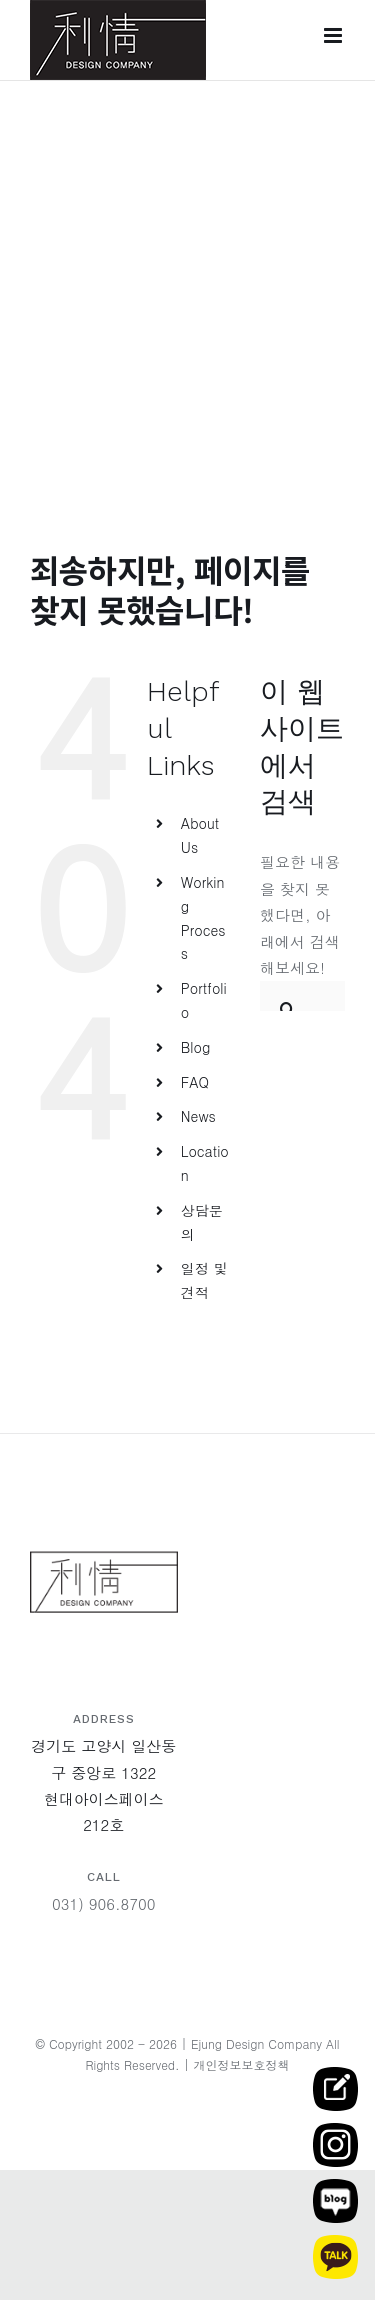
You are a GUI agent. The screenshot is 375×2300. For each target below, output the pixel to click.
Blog (196, 1047)
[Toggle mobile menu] (334, 35)
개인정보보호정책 (242, 2064)
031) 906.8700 (104, 1903)
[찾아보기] (288, 996)
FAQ (195, 1082)
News (198, 1116)
